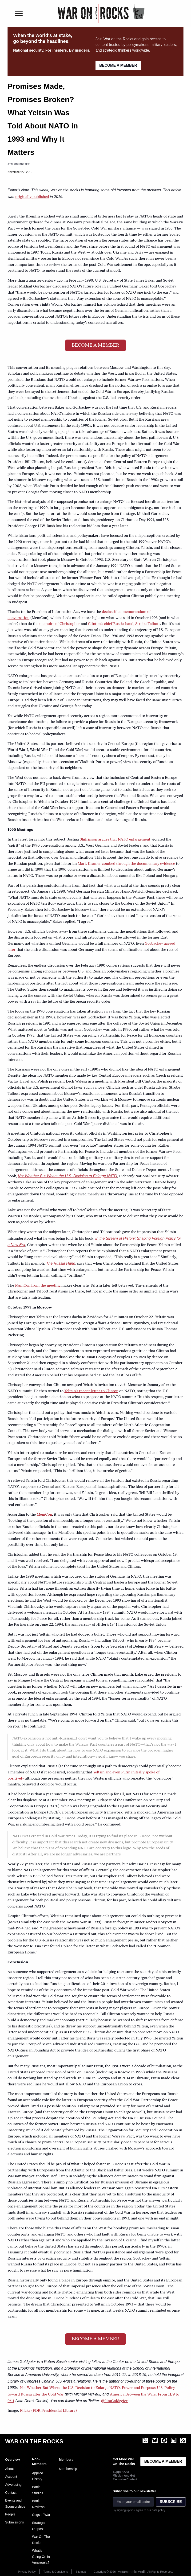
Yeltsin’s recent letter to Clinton (91, 1391)
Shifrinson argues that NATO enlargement (115, 839)
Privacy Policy (27, 2571)
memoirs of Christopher (59, 624)
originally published (32, 197)
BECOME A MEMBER (118, 65)
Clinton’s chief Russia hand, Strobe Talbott (124, 624)
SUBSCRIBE (171, 2502)
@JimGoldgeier (114, 2401)
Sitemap (81, 2571)
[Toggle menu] (19, 13)
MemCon (44, 1515)
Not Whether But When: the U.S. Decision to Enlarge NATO (70, 2388)
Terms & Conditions (55, 2571)
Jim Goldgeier (19, 164)
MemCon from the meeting (37, 1286)
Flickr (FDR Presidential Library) (48, 2411)
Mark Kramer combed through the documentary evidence (126, 864)
